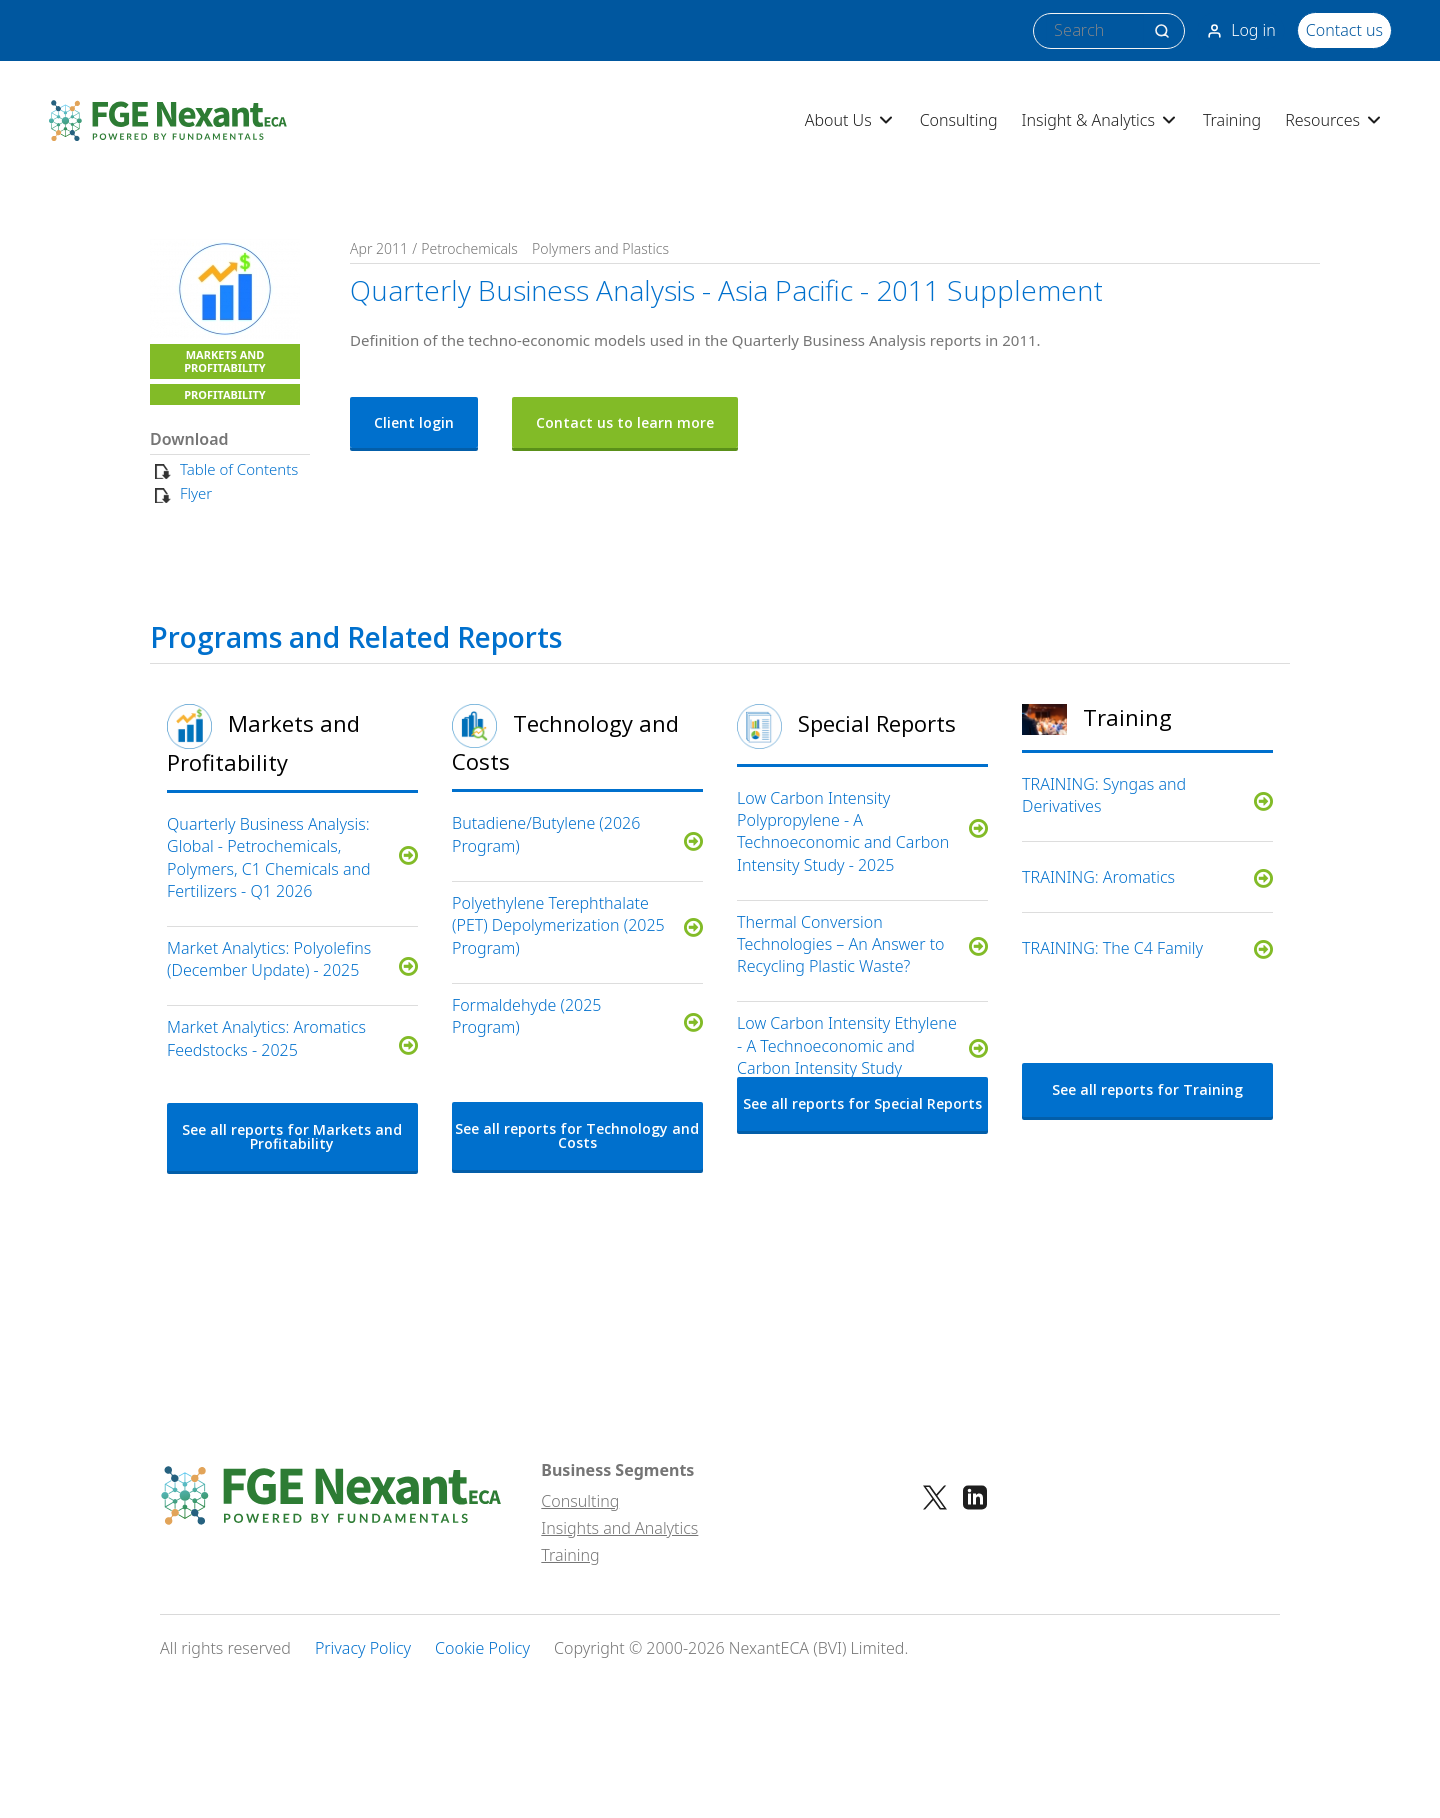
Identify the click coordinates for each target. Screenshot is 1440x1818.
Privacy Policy (363, 1648)
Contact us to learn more (625, 422)
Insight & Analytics (1100, 120)
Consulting (959, 120)
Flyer (196, 493)
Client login (414, 422)
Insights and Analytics (619, 1528)
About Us (850, 120)
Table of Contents (239, 469)
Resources (1334, 120)
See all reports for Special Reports (862, 1103)
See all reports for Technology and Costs (577, 1135)
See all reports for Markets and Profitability (292, 1136)
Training (1232, 120)
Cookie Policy (482, 1648)
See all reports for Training (1147, 1089)
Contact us (1344, 30)
